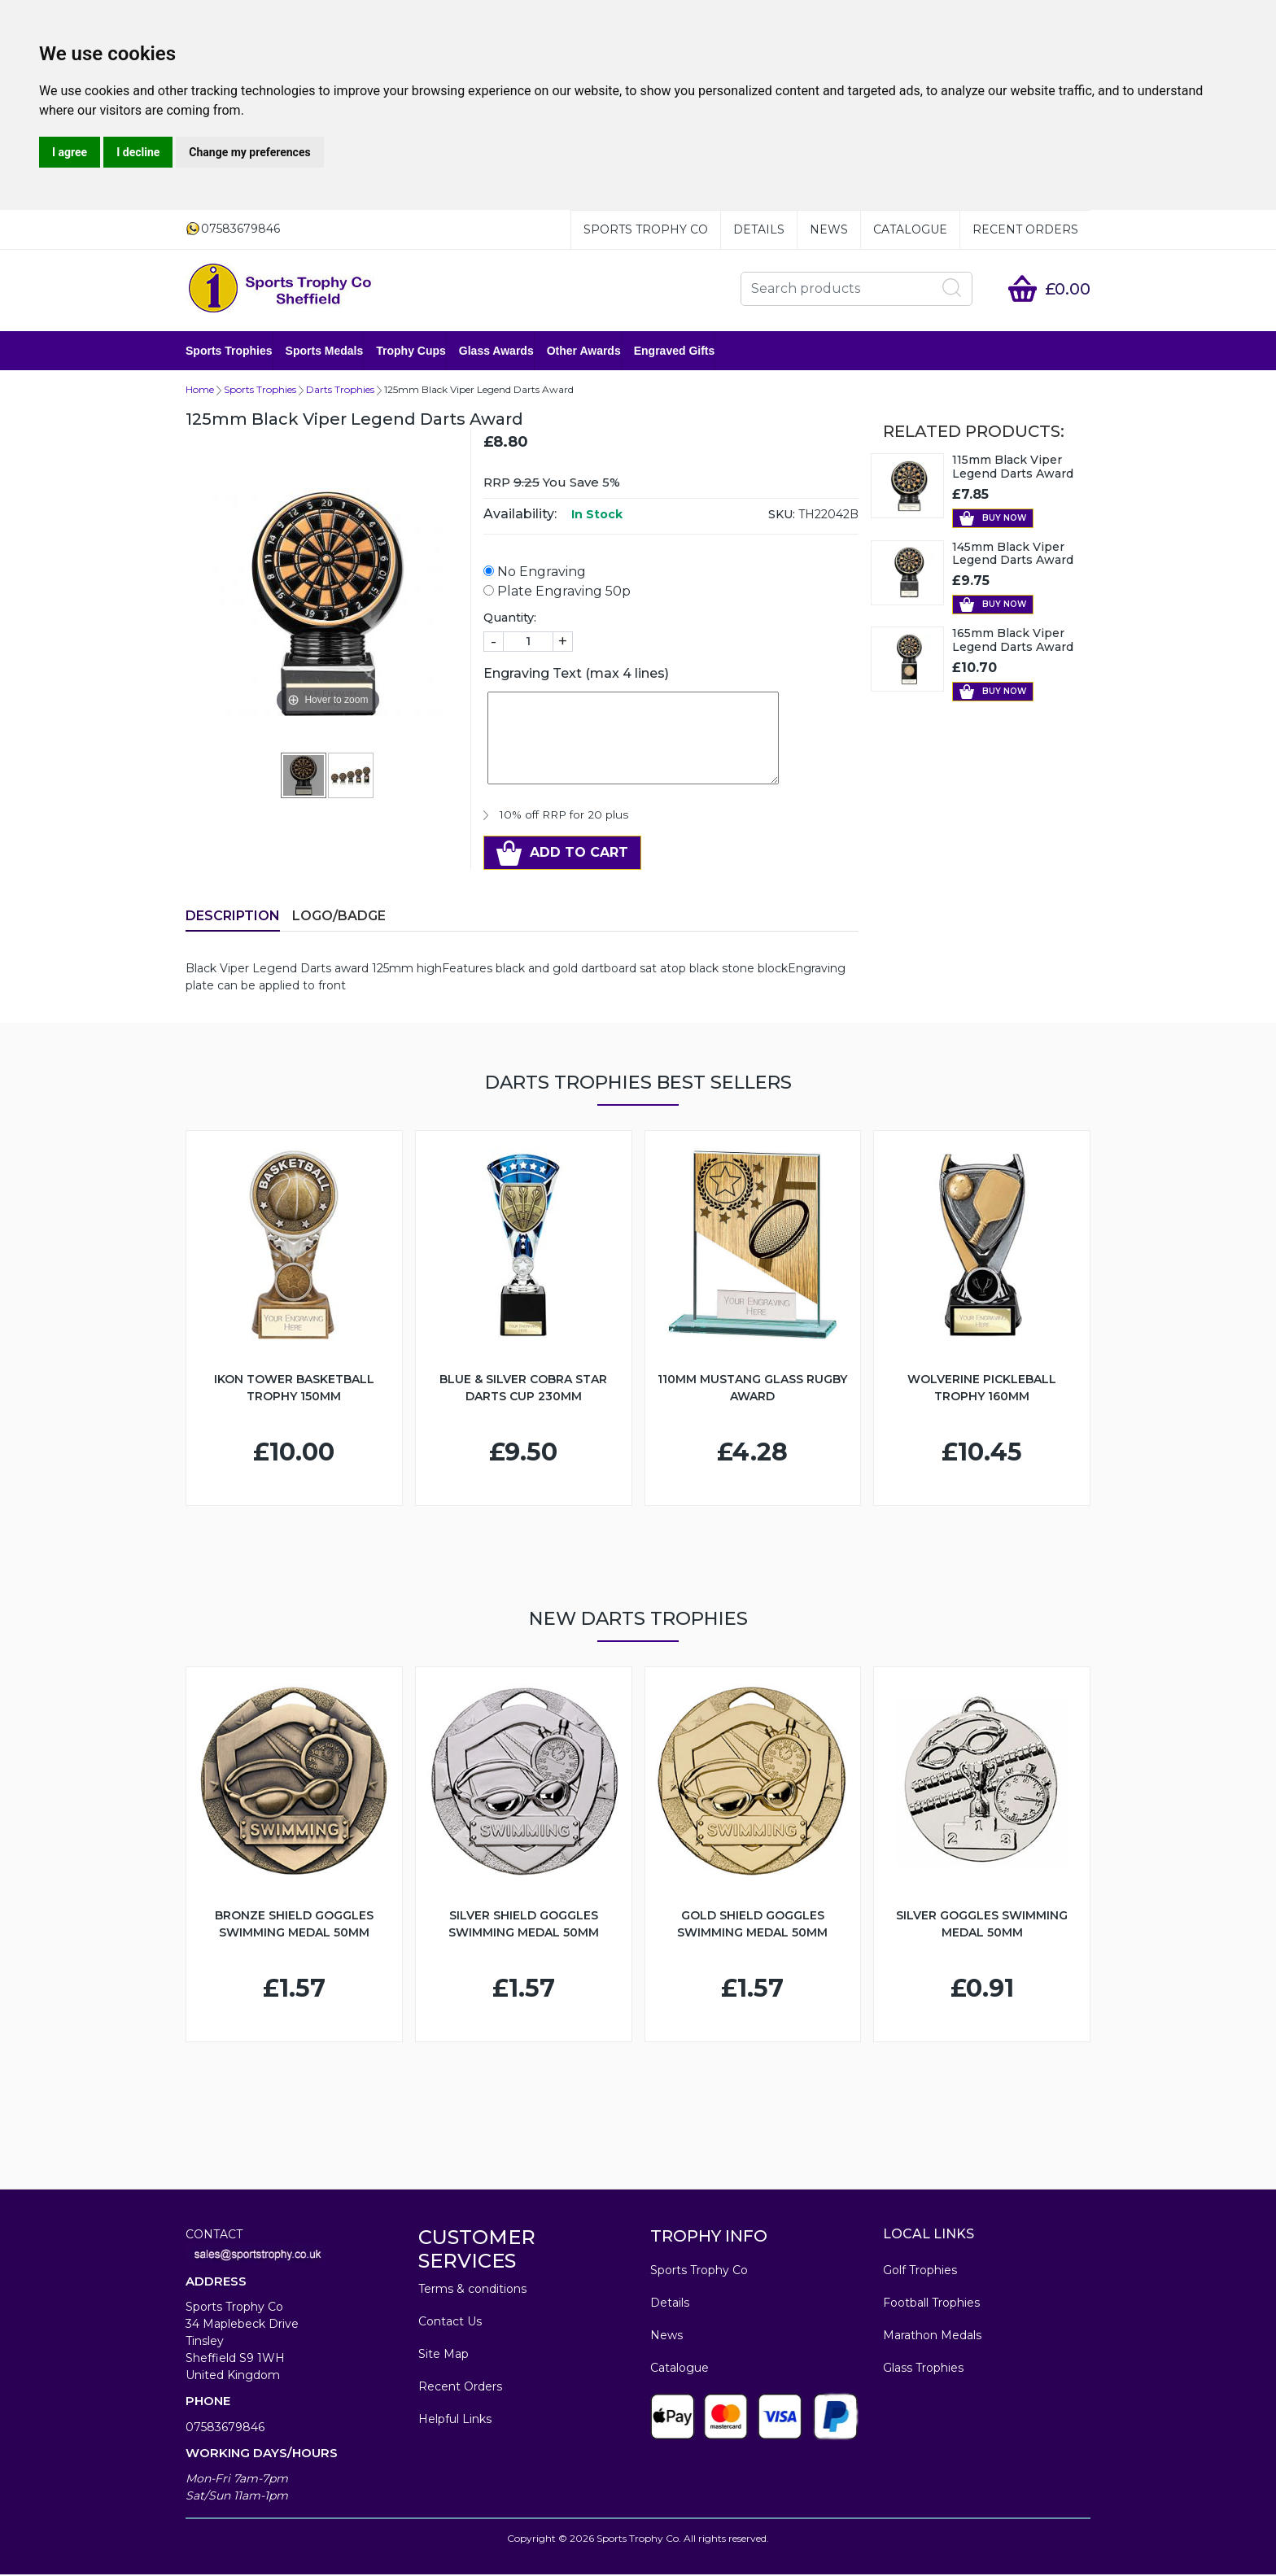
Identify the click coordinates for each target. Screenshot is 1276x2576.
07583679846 (225, 2428)
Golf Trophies (920, 2271)
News (829, 229)
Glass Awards (496, 351)
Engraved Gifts (674, 351)
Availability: (520, 515)
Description (233, 917)
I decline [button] (138, 152)
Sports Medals (325, 351)
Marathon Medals (932, 2336)
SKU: (781, 516)
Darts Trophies (340, 391)
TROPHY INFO (708, 2237)
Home (200, 391)
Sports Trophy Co (645, 229)
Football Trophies (931, 2304)
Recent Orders (1025, 229)
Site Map (443, 2355)
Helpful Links (455, 2420)
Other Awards (584, 351)
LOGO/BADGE (339, 917)
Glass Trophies (923, 2369)
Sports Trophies (229, 351)
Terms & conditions (472, 2290)
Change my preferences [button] (249, 152)
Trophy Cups (411, 351)
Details (758, 229)
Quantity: (509, 619)
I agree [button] (69, 152)
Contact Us (450, 2323)
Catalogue (910, 229)
